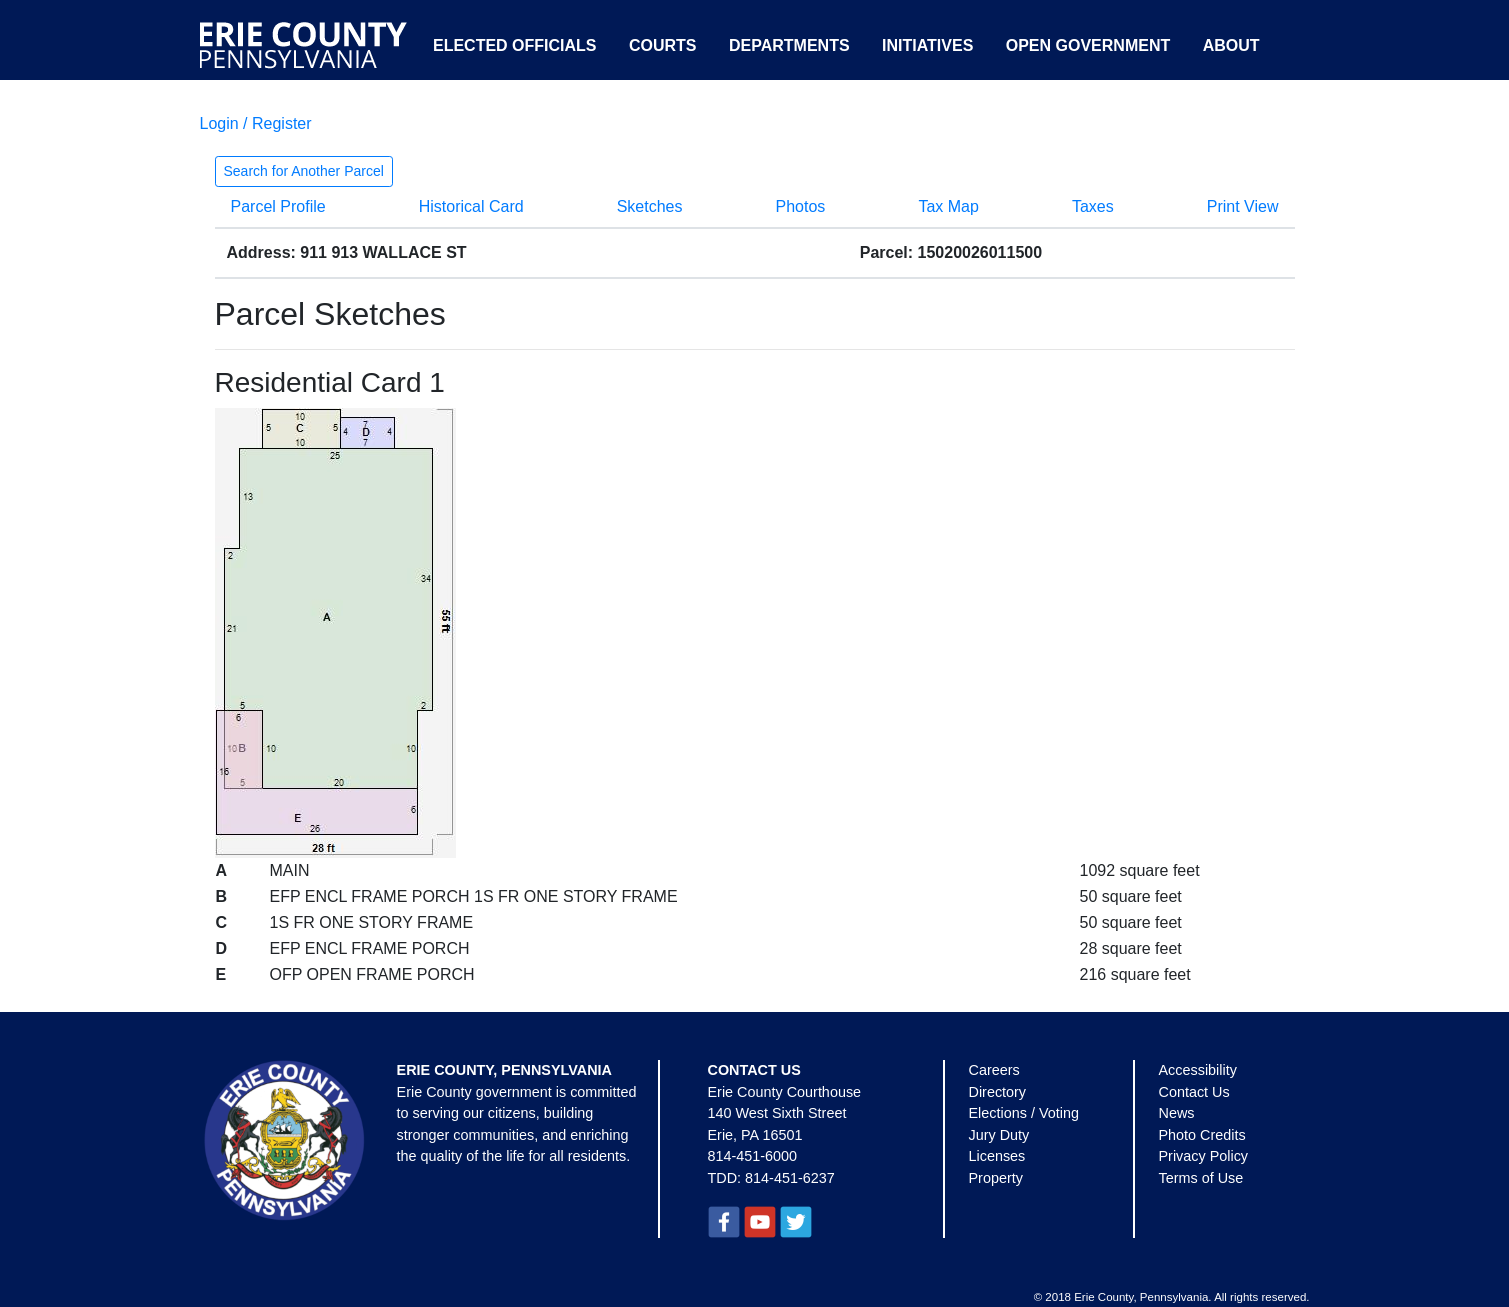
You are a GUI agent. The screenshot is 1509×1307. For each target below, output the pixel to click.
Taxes (1093, 206)
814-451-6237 (790, 1178)
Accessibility (1198, 1070)
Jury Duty (999, 1135)
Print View (1243, 206)
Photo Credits (1202, 1135)
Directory (998, 1092)
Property (996, 1178)
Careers (994, 1070)
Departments (789, 45)
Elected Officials (515, 45)
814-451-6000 (753, 1156)
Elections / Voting (1024, 1113)
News (1177, 1113)
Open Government (1088, 45)
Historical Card (471, 206)
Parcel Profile (278, 206)
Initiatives (927, 45)
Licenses (997, 1156)
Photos (801, 206)
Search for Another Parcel (304, 171)
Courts (663, 45)
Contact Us (1194, 1092)
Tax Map (948, 206)
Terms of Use (1201, 1178)
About (1231, 45)
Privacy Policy (1204, 1156)
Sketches (650, 206)
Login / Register (256, 123)
